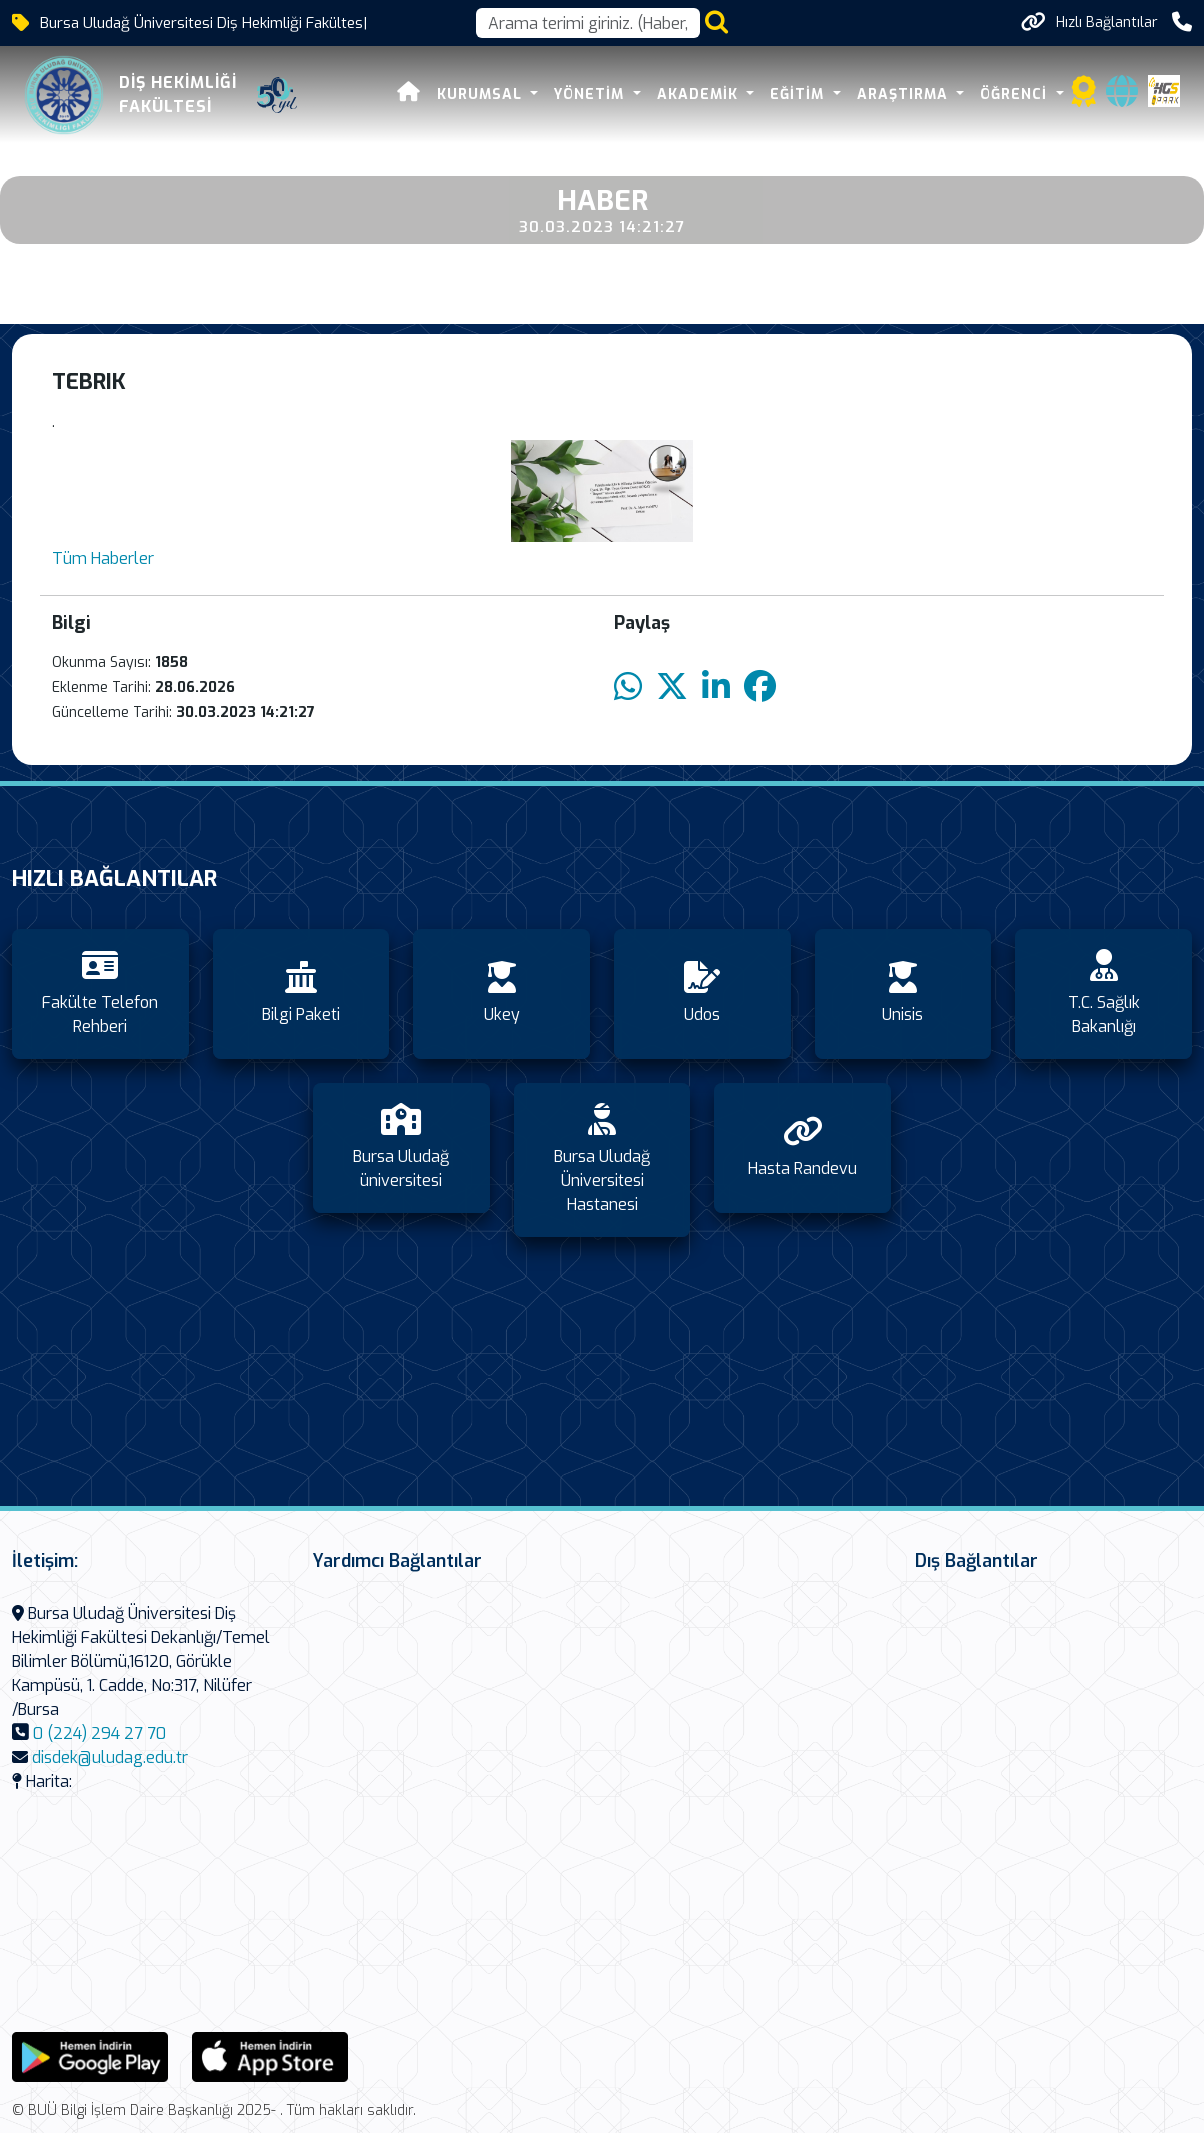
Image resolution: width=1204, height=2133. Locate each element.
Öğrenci (1016, 94)
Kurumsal (482, 94)
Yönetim (591, 94)
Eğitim (799, 94)
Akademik (700, 94)
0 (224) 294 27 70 (99, 1733)
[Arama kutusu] (588, 23)
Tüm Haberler (103, 558)
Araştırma (905, 94)
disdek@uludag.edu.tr (110, 1757)
